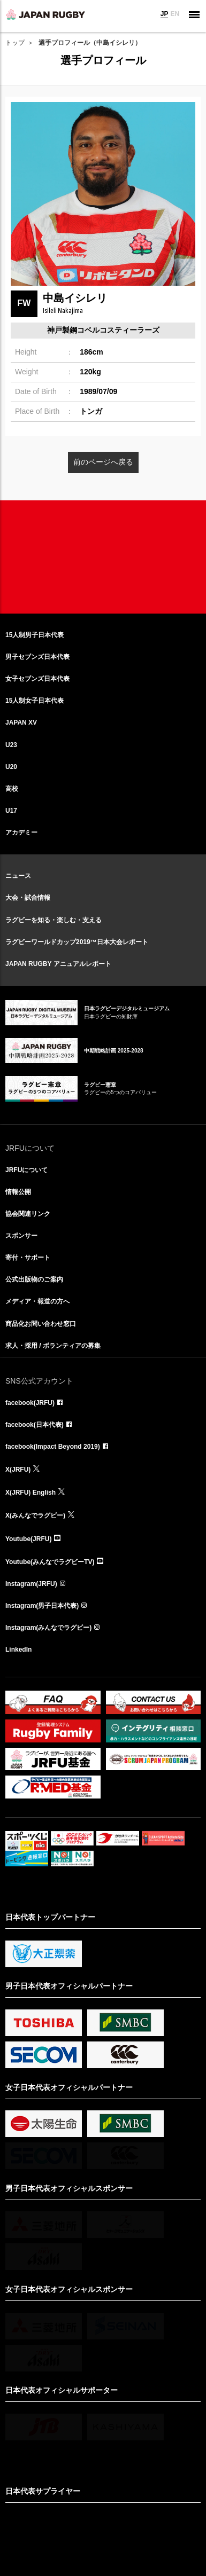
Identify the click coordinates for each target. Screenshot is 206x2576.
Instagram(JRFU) (31, 1584)
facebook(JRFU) (30, 1403)
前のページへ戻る (103, 462)
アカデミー (21, 832)
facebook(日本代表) (34, 1424)
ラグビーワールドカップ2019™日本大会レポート (76, 942)
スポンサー (21, 1235)
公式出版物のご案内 (34, 1279)
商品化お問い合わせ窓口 (40, 1324)
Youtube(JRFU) (28, 1539)
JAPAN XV (21, 722)
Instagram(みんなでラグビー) (48, 1627)
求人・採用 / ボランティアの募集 (53, 1345)
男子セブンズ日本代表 (37, 657)
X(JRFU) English (30, 1492)
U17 (11, 810)
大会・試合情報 (27, 897)
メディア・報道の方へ (37, 1301)
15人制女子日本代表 (34, 700)
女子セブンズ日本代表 (37, 678)
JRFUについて (26, 1170)
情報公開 (18, 1192)
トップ (15, 42)
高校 (11, 788)
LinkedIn (18, 1649)
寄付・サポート (27, 1257)
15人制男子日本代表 (34, 635)
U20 (11, 767)
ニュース (18, 875)
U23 (11, 745)
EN (174, 14)
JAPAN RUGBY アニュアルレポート (58, 964)
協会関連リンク (27, 1214)
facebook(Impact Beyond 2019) (52, 1446)
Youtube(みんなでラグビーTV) (49, 1562)
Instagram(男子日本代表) (42, 1605)
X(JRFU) (17, 1469)
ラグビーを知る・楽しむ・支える (53, 920)
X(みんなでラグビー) (35, 1515)
